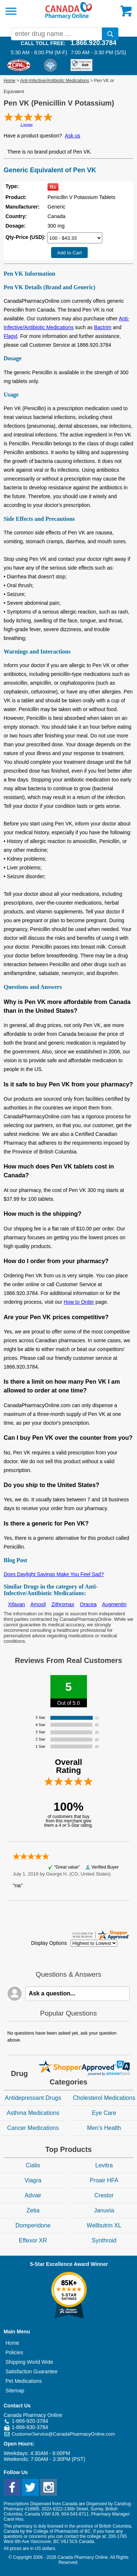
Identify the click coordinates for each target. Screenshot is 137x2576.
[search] (110, 33)
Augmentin (114, 1604)
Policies (14, 2352)
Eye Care (104, 2113)
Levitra (104, 2165)
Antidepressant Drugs (33, 2098)
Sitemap (14, 2390)
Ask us (72, 136)
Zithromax (63, 1604)
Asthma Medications (33, 2113)
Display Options (49, 1943)
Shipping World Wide (29, 2362)
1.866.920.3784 (93, 43)
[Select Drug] (74, 237)
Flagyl (10, 336)
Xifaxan (16, 1604)
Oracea (88, 1604)
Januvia (104, 2210)
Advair (33, 2195)
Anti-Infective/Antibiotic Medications (54, 80)
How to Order (79, 1302)
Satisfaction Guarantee (31, 2371)
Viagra (32, 2180)
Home (9, 80)
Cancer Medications (33, 2128)
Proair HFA (104, 2180)
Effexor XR (33, 2240)
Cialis (33, 2165)
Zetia (32, 2210)
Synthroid (104, 2240)
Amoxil (38, 1604)
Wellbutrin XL (104, 2225)
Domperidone (32, 2225)
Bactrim (102, 327)
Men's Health (104, 2128)
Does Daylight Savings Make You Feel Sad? (54, 1574)
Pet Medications (23, 2381)
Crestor (104, 2195)
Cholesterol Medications (104, 2098)
